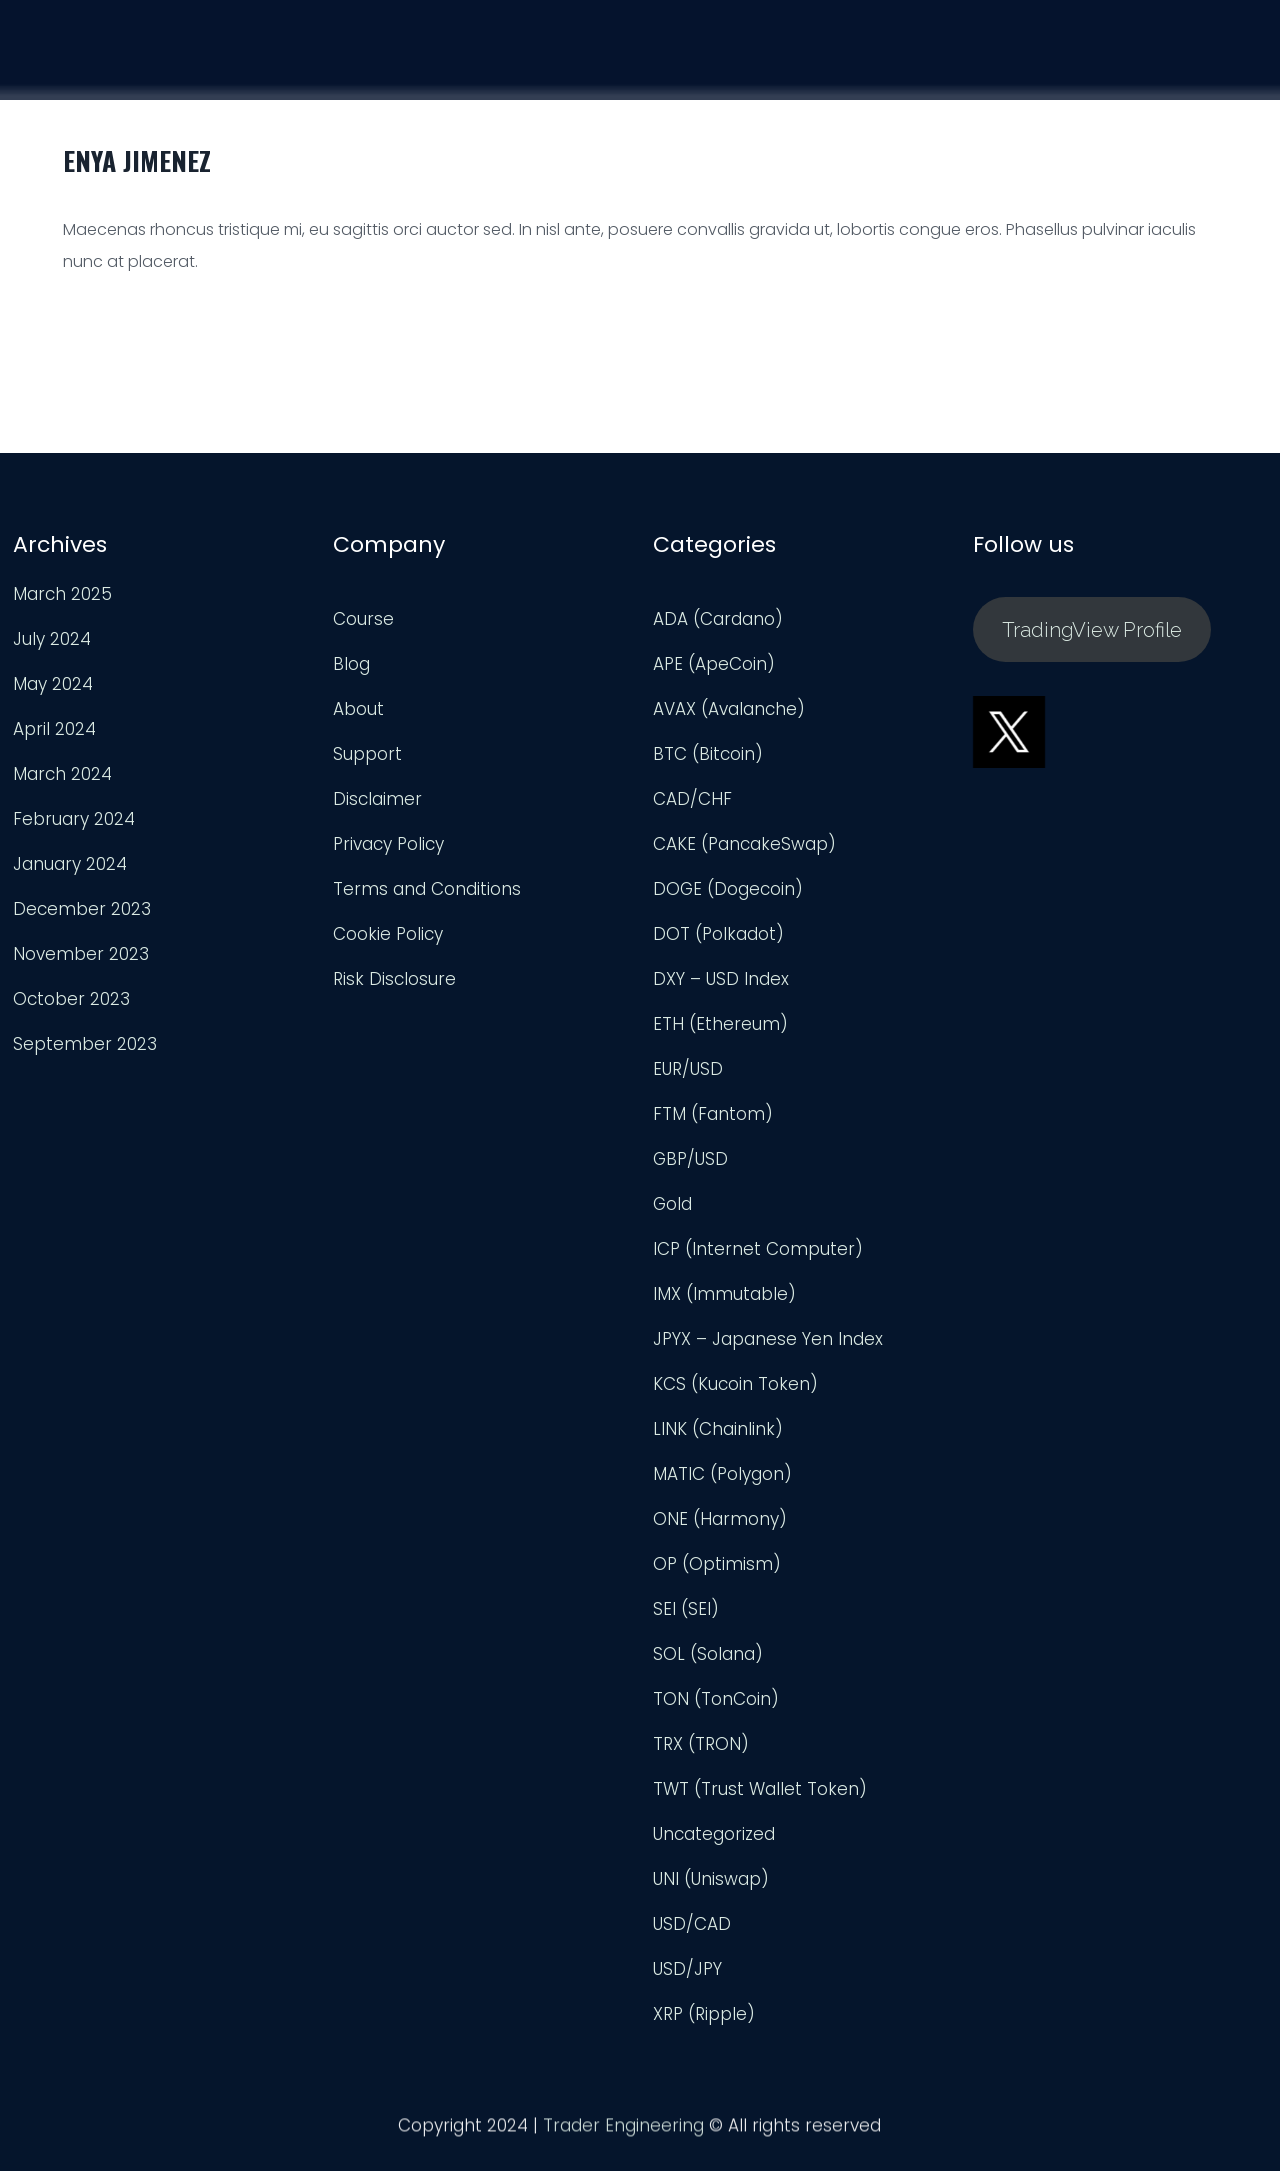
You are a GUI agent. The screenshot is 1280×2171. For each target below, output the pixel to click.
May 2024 (53, 684)
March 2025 (62, 594)
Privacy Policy (388, 844)
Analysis (1001, 67)
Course (886, 64)
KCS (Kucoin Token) (735, 1384)
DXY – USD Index (721, 979)
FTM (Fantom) (713, 1114)
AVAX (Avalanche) (729, 709)
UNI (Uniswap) (711, 1879)
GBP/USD (690, 1159)
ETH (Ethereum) (720, 1024)
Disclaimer (377, 799)
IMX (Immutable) (724, 1294)
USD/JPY (687, 1969)
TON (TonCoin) (716, 1699)
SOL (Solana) (708, 1654)
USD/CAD (692, 1924)
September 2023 (85, 1044)
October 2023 (71, 999)
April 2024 (54, 729)
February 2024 (74, 819)
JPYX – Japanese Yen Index (768, 1339)
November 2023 (81, 954)
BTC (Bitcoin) (708, 754)
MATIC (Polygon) (722, 1474)
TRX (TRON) (701, 1744)
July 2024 (52, 639)
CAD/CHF (692, 799)
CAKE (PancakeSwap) (744, 844)
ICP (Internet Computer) (758, 1249)
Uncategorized (714, 1834)
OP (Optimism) (717, 1564)
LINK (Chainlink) (718, 1429)
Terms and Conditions (427, 889)
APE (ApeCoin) (714, 664)
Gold (672, 1204)
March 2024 (62, 774)
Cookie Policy (388, 934)
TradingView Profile (1092, 630)
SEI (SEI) (686, 1609)
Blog (351, 664)
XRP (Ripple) (704, 2014)
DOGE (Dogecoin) (728, 889)
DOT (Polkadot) (718, 934)
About (358, 709)
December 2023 (82, 909)
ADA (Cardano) (718, 619)
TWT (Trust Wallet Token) (760, 1789)
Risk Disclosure (394, 979)
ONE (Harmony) (720, 1519)
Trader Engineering (623, 2132)
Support (1121, 71)
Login (1230, 75)
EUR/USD (688, 1069)
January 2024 (70, 864)
